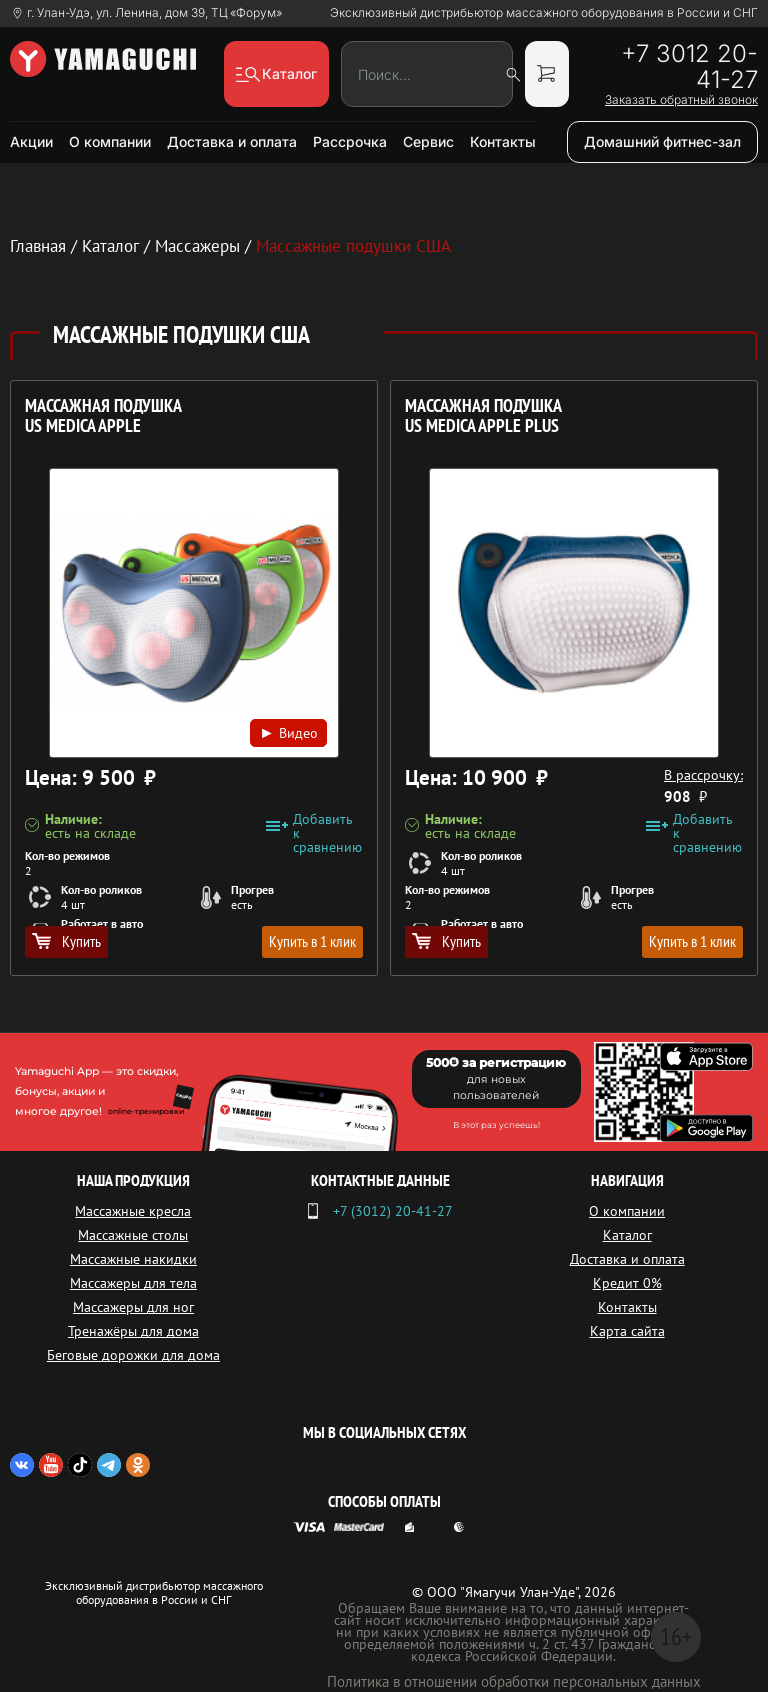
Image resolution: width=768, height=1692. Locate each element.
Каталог (627, 1235)
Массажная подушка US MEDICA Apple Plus (483, 416)
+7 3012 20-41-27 (689, 67)
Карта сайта (627, 1331)
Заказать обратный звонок (681, 100)
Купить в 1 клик (312, 941)
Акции (31, 141)
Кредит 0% (627, 1283)
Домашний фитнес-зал (662, 141)
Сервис (428, 141)
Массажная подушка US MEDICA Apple (103, 416)
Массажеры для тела (133, 1283)
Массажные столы (133, 1235)
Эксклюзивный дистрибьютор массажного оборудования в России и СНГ (544, 13)
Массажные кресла (133, 1211)
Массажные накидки (133, 1259)
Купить (66, 941)
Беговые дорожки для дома (133, 1355)
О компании (110, 141)
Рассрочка (350, 141)
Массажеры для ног (133, 1307)
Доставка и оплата (232, 141)
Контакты (503, 141)
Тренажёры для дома (133, 1331)
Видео (288, 732)
